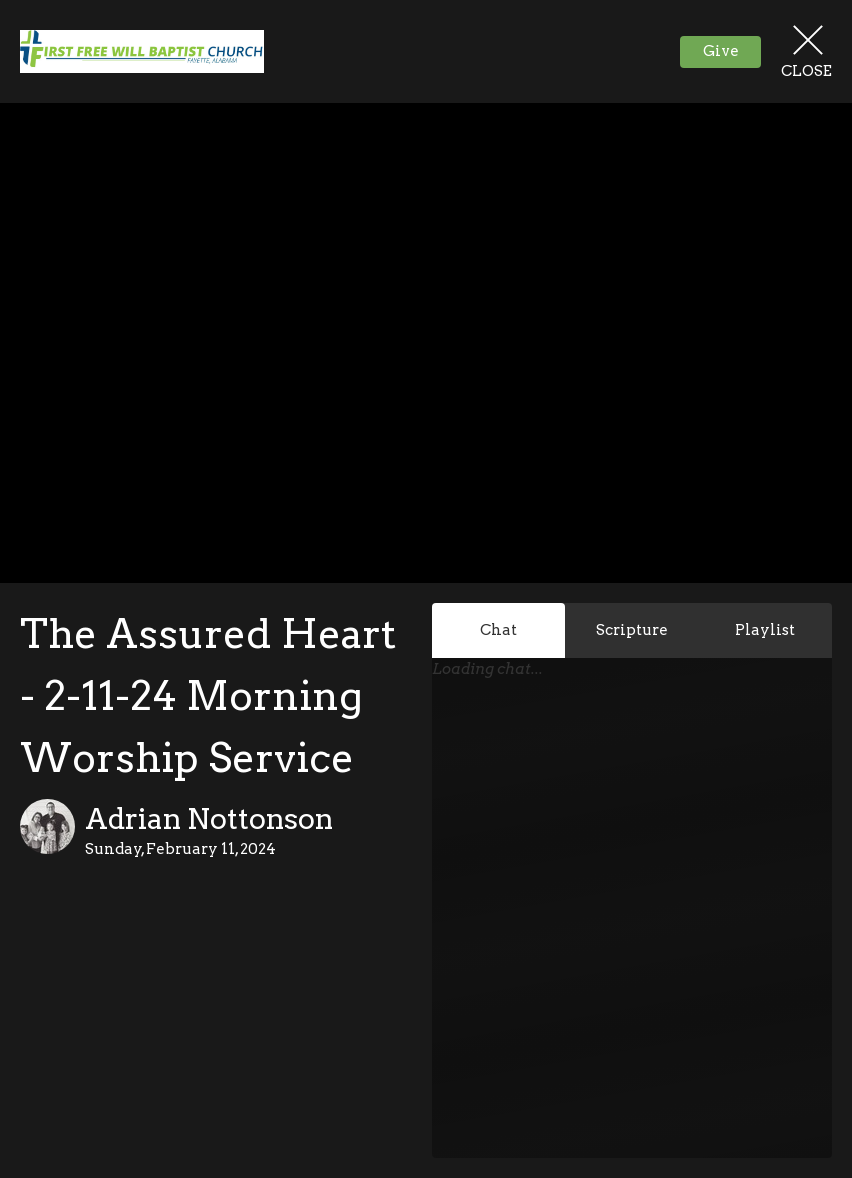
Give (721, 51)
